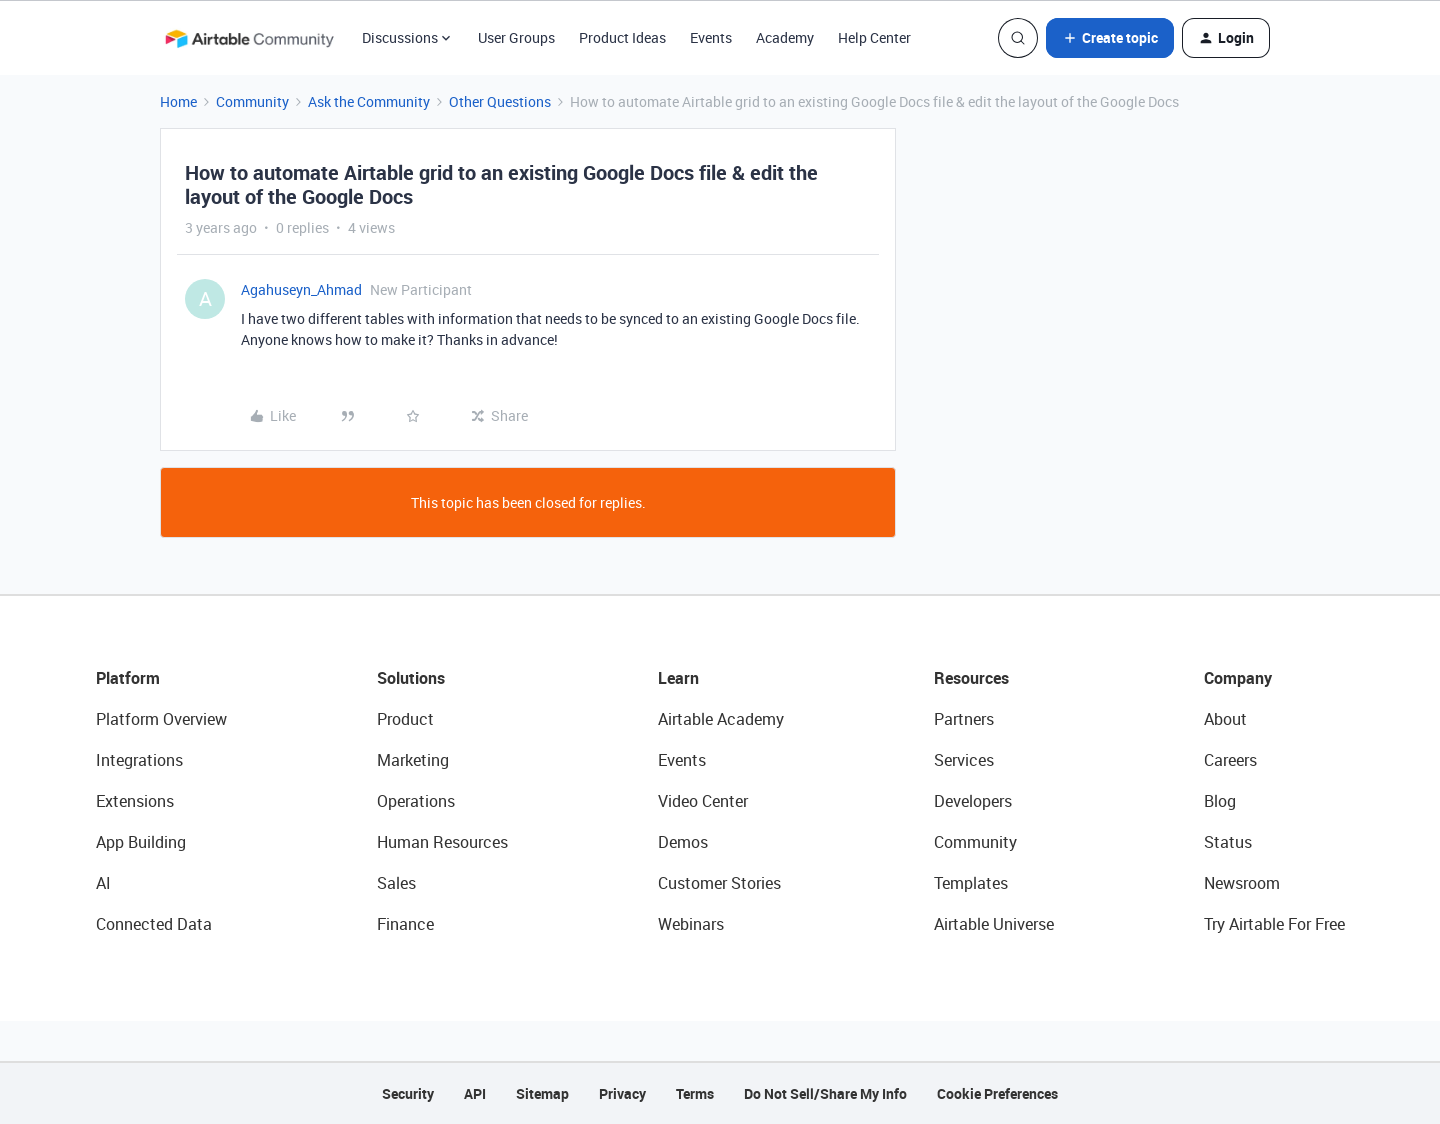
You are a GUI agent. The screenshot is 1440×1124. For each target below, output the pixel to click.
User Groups (516, 37)
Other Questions (500, 101)
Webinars (691, 924)
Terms (695, 1093)
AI (103, 883)
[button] (1110, 38)
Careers (1230, 760)
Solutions (411, 678)
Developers (973, 801)
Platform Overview (161, 719)
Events (711, 37)
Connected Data (154, 924)
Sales (396, 883)
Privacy (622, 1093)
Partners (964, 719)
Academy (785, 37)
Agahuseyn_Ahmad (301, 289)
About (1225, 719)
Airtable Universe (994, 924)
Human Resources (442, 842)
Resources (971, 678)
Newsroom (1242, 883)
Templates (971, 883)
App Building (141, 842)
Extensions (135, 801)
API (475, 1093)
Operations (416, 801)
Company (1238, 678)
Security (408, 1093)
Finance (405, 924)
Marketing (413, 760)
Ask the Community (369, 101)
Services (964, 760)
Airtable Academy (721, 719)
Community (252, 101)
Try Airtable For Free (1274, 924)
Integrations (139, 760)
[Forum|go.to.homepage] (249, 38)
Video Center (703, 801)
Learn (678, 678)
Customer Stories (719, 883)
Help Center (874, 37)
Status (1228, 842)
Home (178, 101)
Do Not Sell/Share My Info (825, 1093)
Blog (1220, 801)
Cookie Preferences (997, 1093)
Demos (683, 842)
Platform (128, 678)
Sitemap (542, 1093)
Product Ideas (622, 37)
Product (405, 719)
